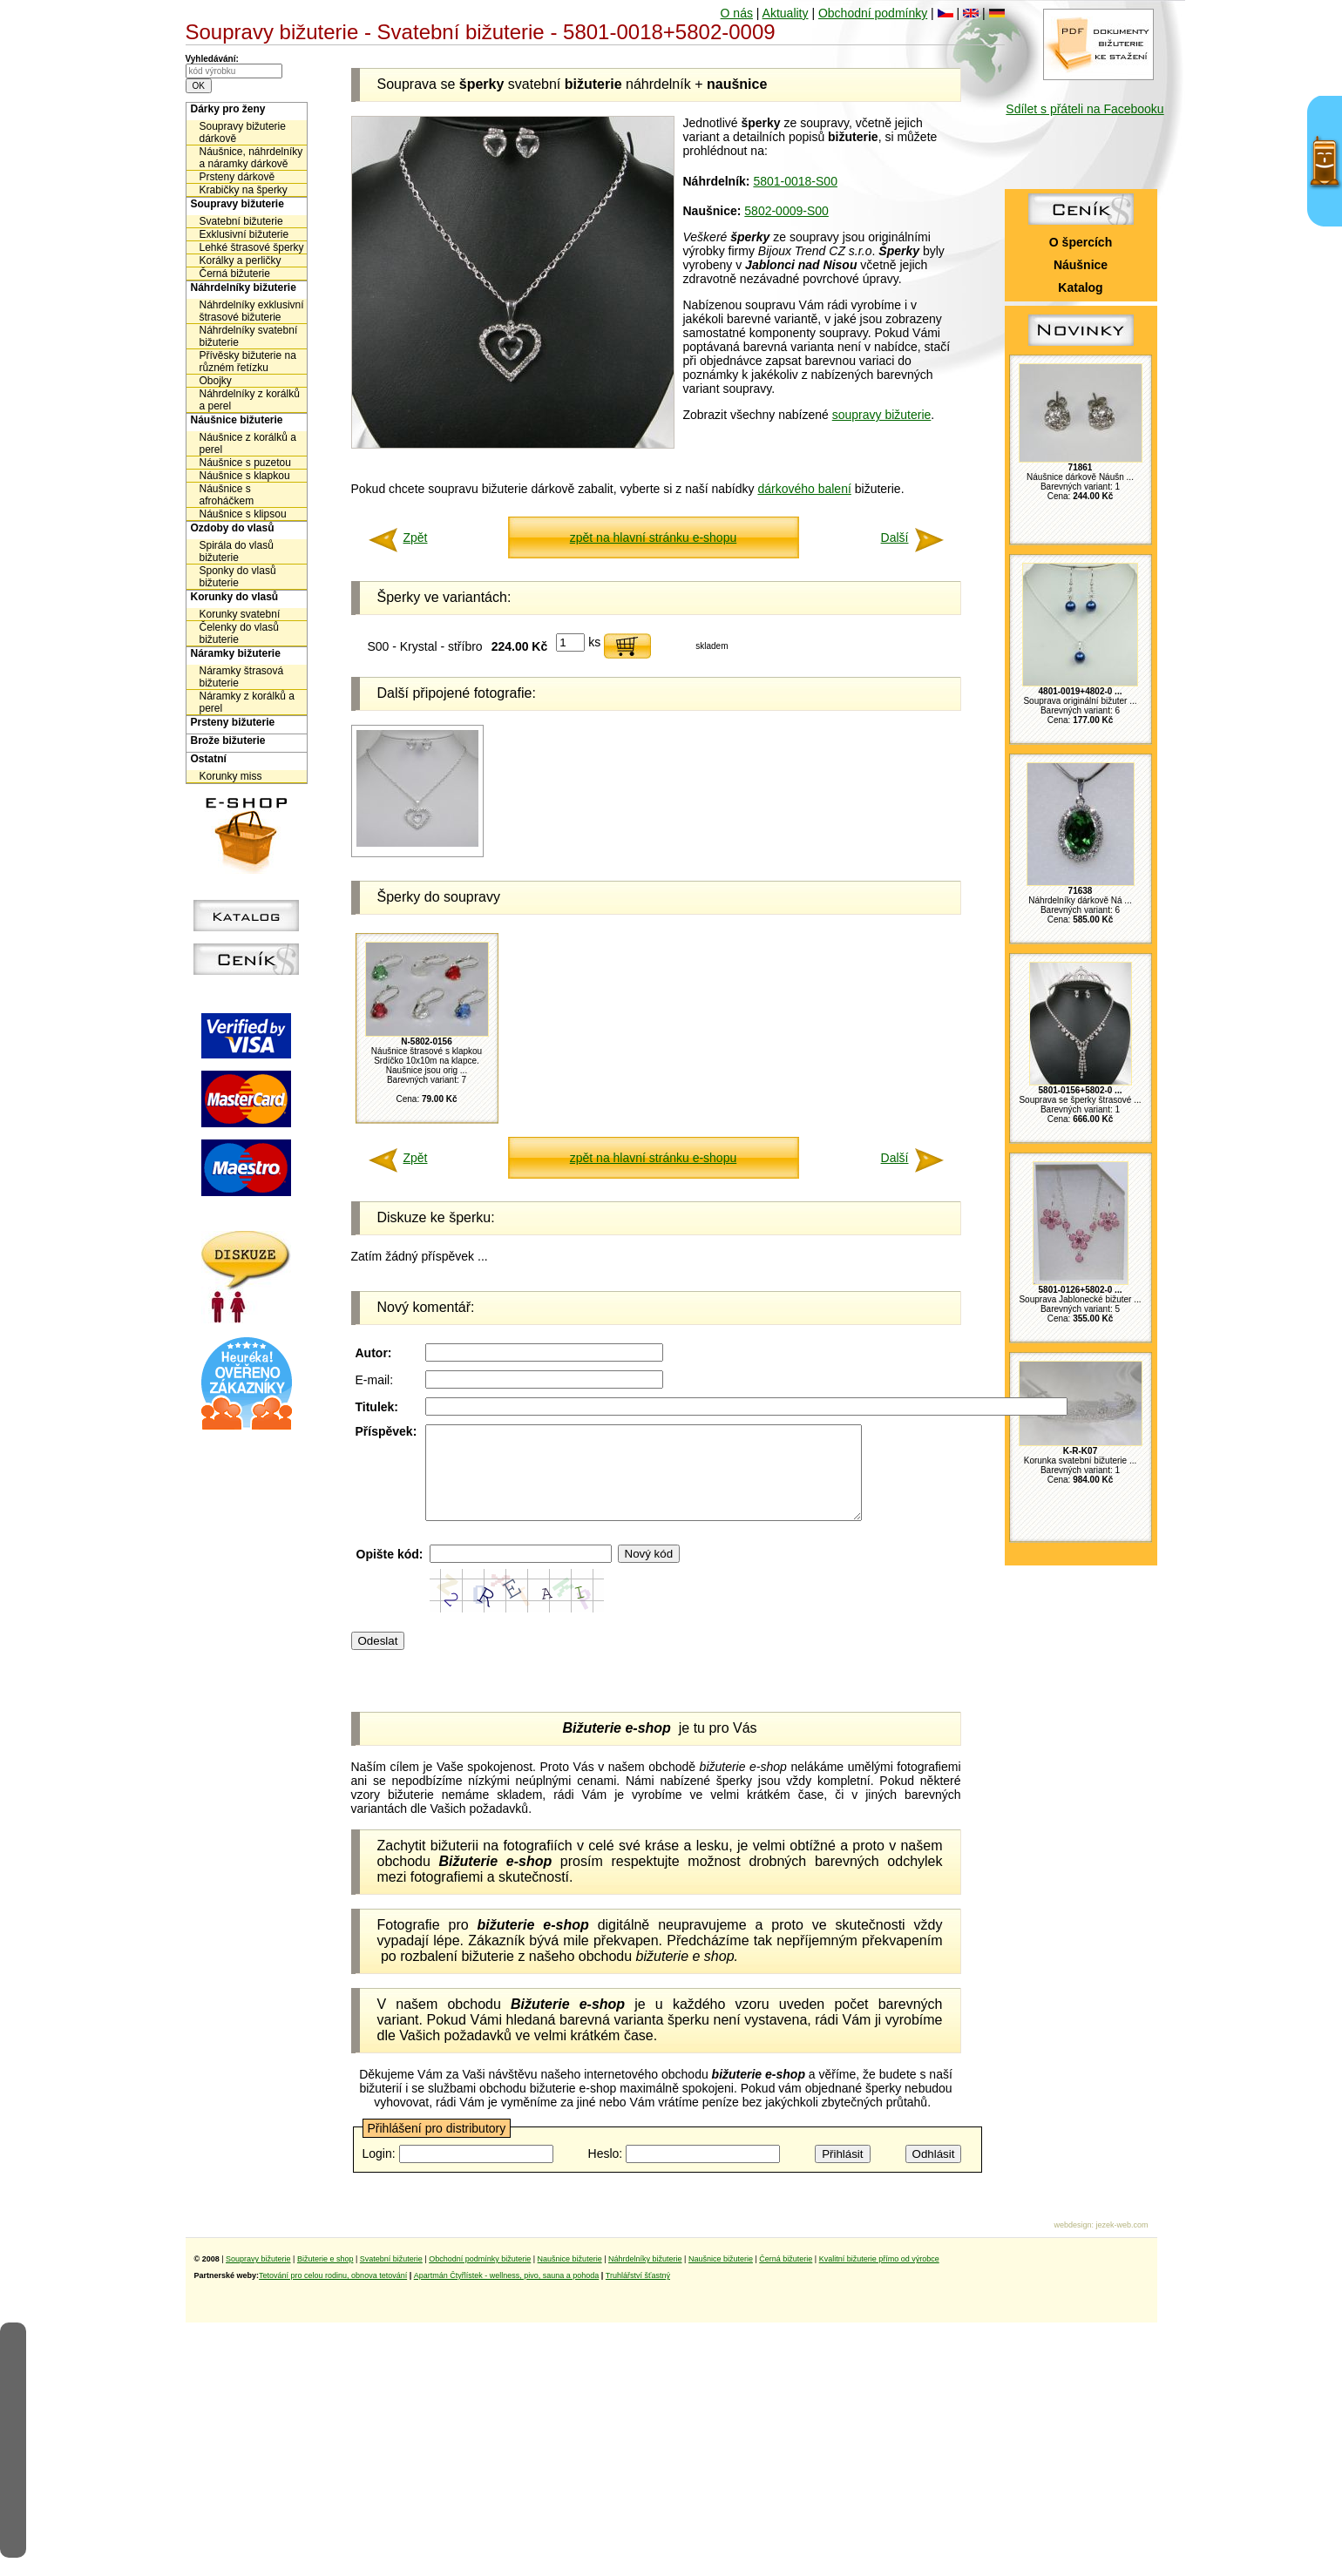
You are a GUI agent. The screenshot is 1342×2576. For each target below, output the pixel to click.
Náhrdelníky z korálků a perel (250, 400)
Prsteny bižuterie (233, 722)
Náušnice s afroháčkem (227, 495)
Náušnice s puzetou (245, 462)
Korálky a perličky (240, 260)
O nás (737, 13)
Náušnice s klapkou (245, 476)
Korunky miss (231, 776)
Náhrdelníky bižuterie (243, 287)
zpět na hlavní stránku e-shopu (653, 537)
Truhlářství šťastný (638, 2293)
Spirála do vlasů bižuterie (237, 551)
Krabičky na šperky (244, 190)
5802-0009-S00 (786, 211)
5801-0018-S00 (795, 181)
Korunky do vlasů (235, 597)
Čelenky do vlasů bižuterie (239, 633)
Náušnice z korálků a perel (248, 443)
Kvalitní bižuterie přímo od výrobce (879, 2277)
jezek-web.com (1121, 2243)
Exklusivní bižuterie (244, 234)
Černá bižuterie (235, 273)
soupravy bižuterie (882, 415)
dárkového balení (804, 489)
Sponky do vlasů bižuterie (238, 577)
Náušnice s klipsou (243, 514)
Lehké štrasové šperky (252, 247)
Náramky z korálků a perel (247, 702)
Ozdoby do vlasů (232, 528)
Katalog (1080, 287)
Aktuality (785, 13)
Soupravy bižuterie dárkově (243, 132)
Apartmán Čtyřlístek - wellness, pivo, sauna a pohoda (507, 2293)
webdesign (1072, 2243)
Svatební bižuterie (241, 221)
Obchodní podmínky (872, 13)
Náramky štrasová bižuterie (242, 677)
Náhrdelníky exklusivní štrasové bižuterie (252, 311)
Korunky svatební (240, 614)
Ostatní (209, 759)
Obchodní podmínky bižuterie (480, 2277)
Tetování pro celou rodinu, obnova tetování (333, 2293)
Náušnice (1081, 265)
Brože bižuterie (228, 740)
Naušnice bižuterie (570, 2277)
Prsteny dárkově (237, 177)
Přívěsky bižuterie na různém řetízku (248, 361)
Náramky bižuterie (236, 653)
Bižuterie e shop (325, 2277)
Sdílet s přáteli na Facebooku (1084, 109)
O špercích (1080, 242)
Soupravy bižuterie (237, 204)
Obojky (216, 381)
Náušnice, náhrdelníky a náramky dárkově (251, 157)
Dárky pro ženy (228, 109)
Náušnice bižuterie (237, 420)
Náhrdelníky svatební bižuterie (249, 336)
